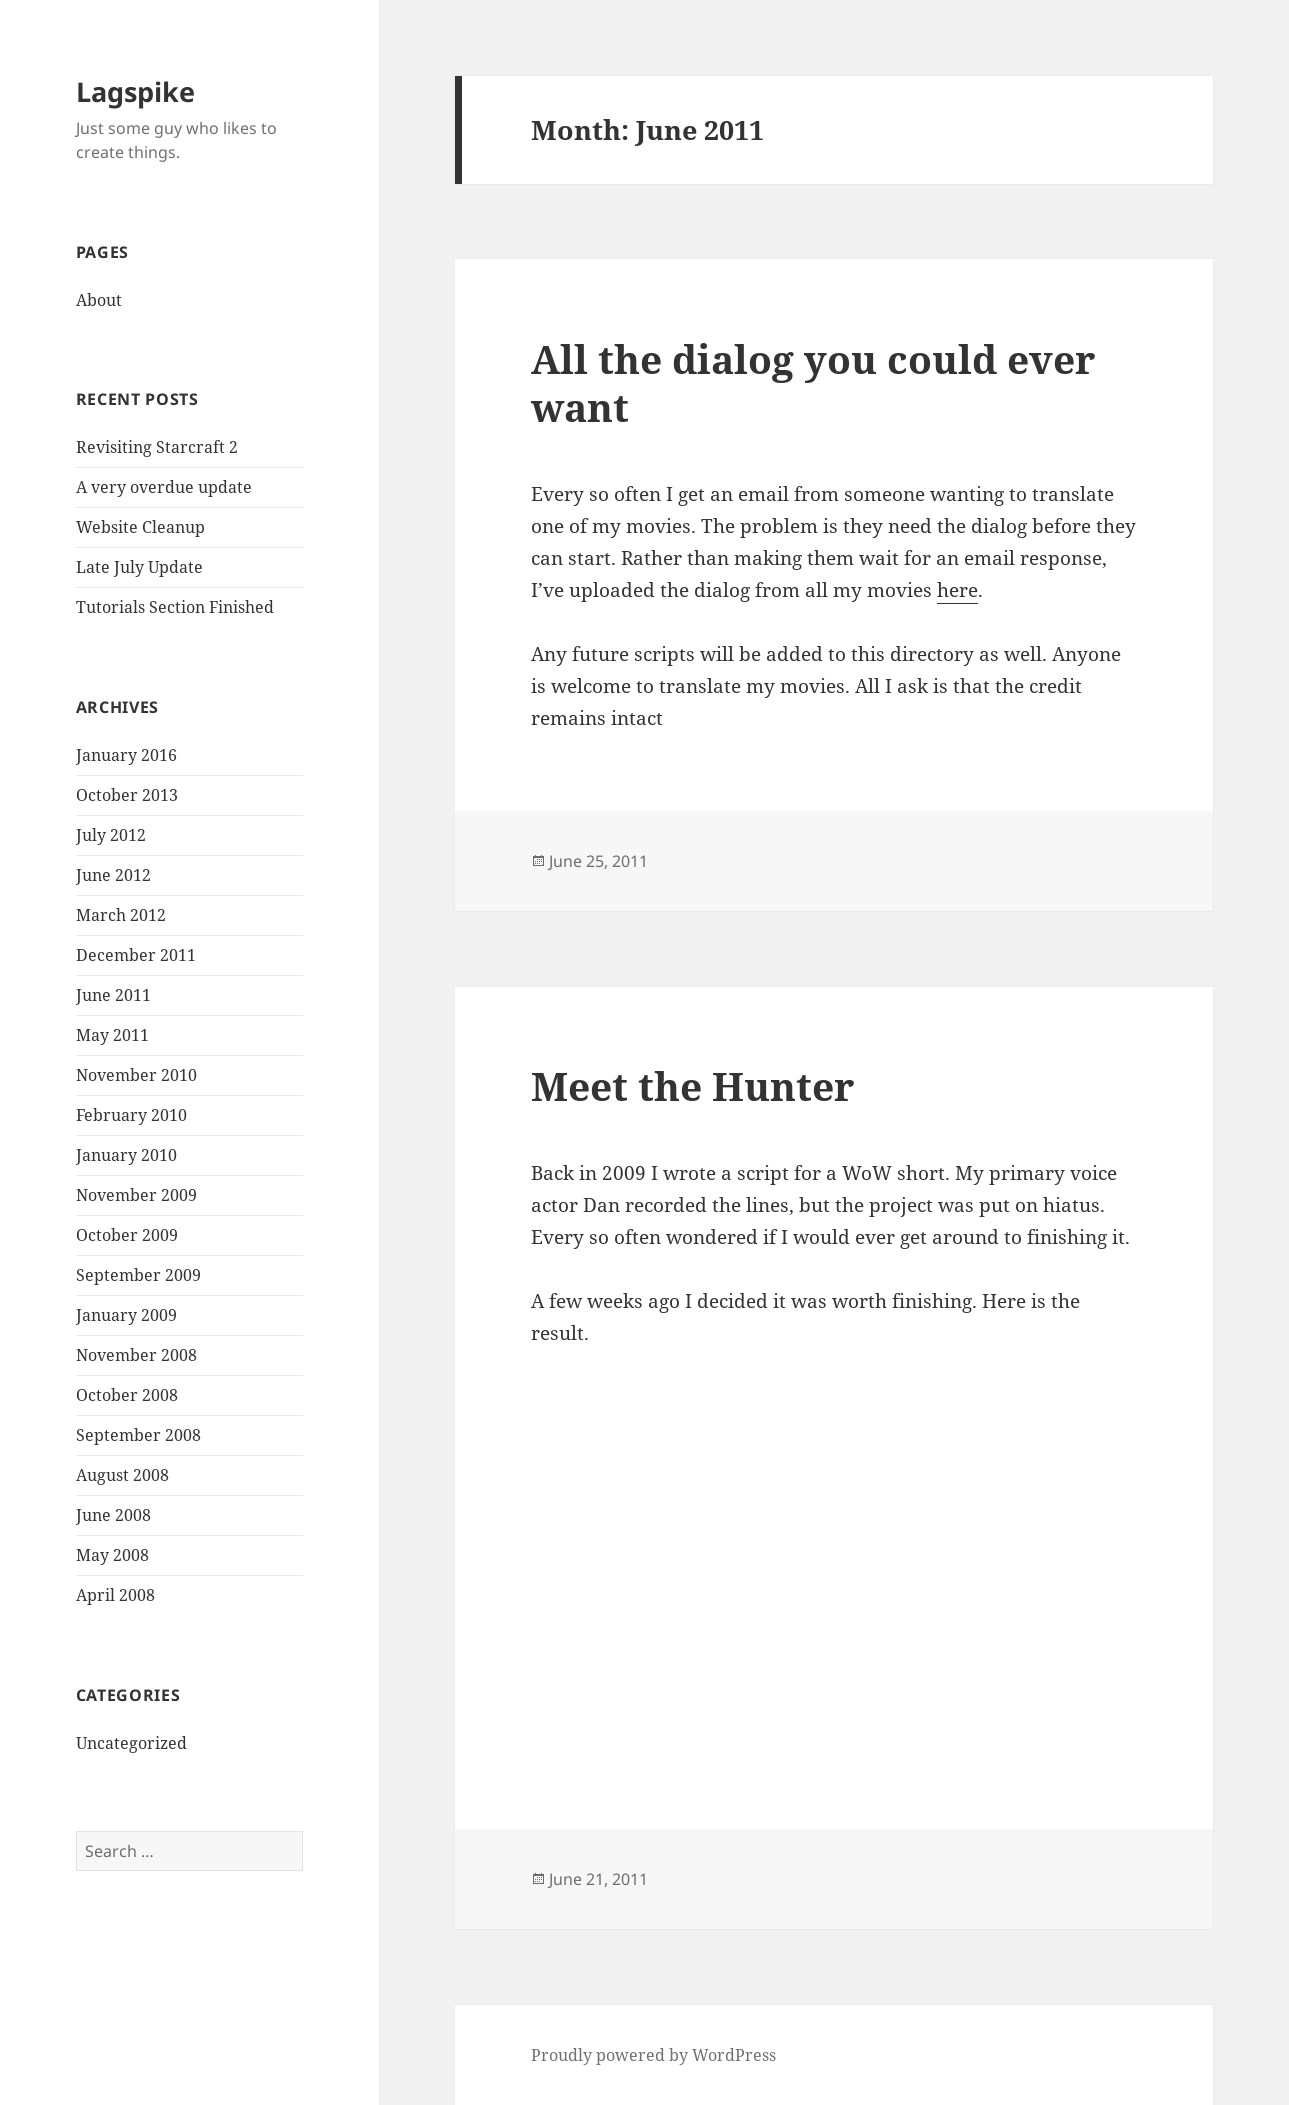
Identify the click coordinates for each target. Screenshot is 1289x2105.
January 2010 (126, 1155)
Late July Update (139, 567)
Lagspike (135, 91)
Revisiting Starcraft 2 (157, 447)
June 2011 (113, 995)
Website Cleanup (140, 527)
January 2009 (126, 1315)
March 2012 (121, 915)
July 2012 (111, 835)
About (99, 300)
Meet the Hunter (692, 1085)
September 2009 (138, 1275)
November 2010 (136, 1075)
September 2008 (138, 1435)
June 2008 (113, 1515)
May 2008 (112, 1555)
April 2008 (115, 1595)
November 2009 (136, 1195)
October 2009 (127, 1235)
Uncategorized (131, 1743)
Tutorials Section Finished (175, 607)
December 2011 (136, 955)
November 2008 (136, 1355)
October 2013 (127, 795)
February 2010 (131, 1115)
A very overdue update (164, 487)
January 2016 (126, 755)
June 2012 (113, 875)
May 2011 (112, 1035)
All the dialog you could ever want (813, 382)
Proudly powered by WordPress (653, 2055)
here (957, 590)
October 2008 (127, 1395)
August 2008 (122, 1475)
